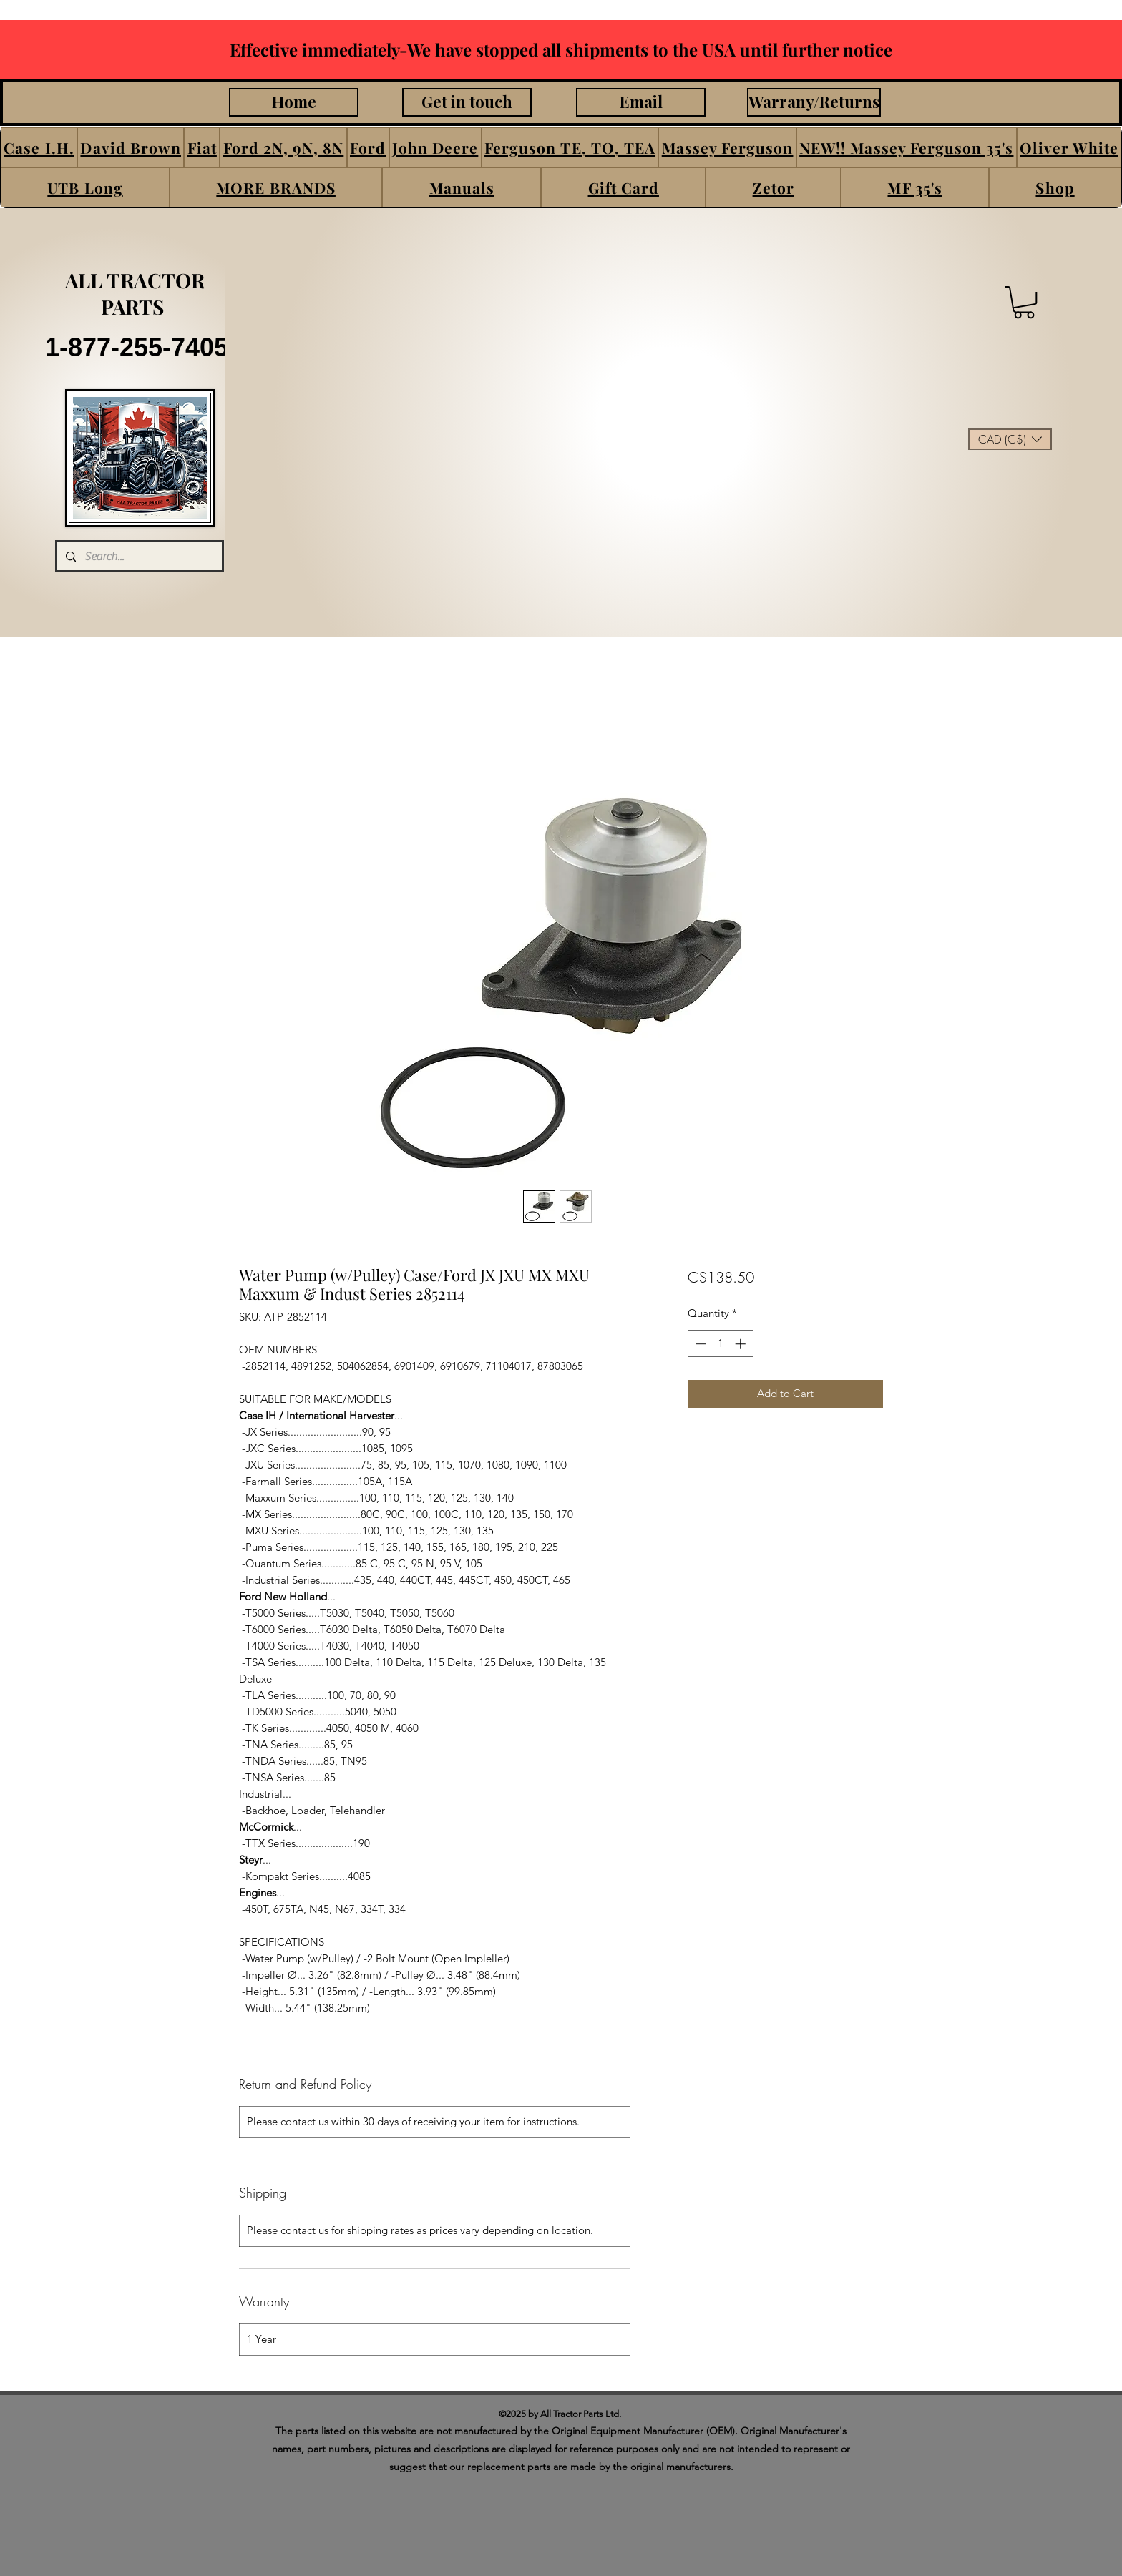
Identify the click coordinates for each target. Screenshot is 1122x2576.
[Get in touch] (467, 102)
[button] (39, 147)
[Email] (641, 102)
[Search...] (138, 556)
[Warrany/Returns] (814, 102)
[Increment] (741, 1344)
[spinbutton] (720, 1344)
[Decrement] (699, 1344)
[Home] (293, 102)
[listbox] (1010, 439)
